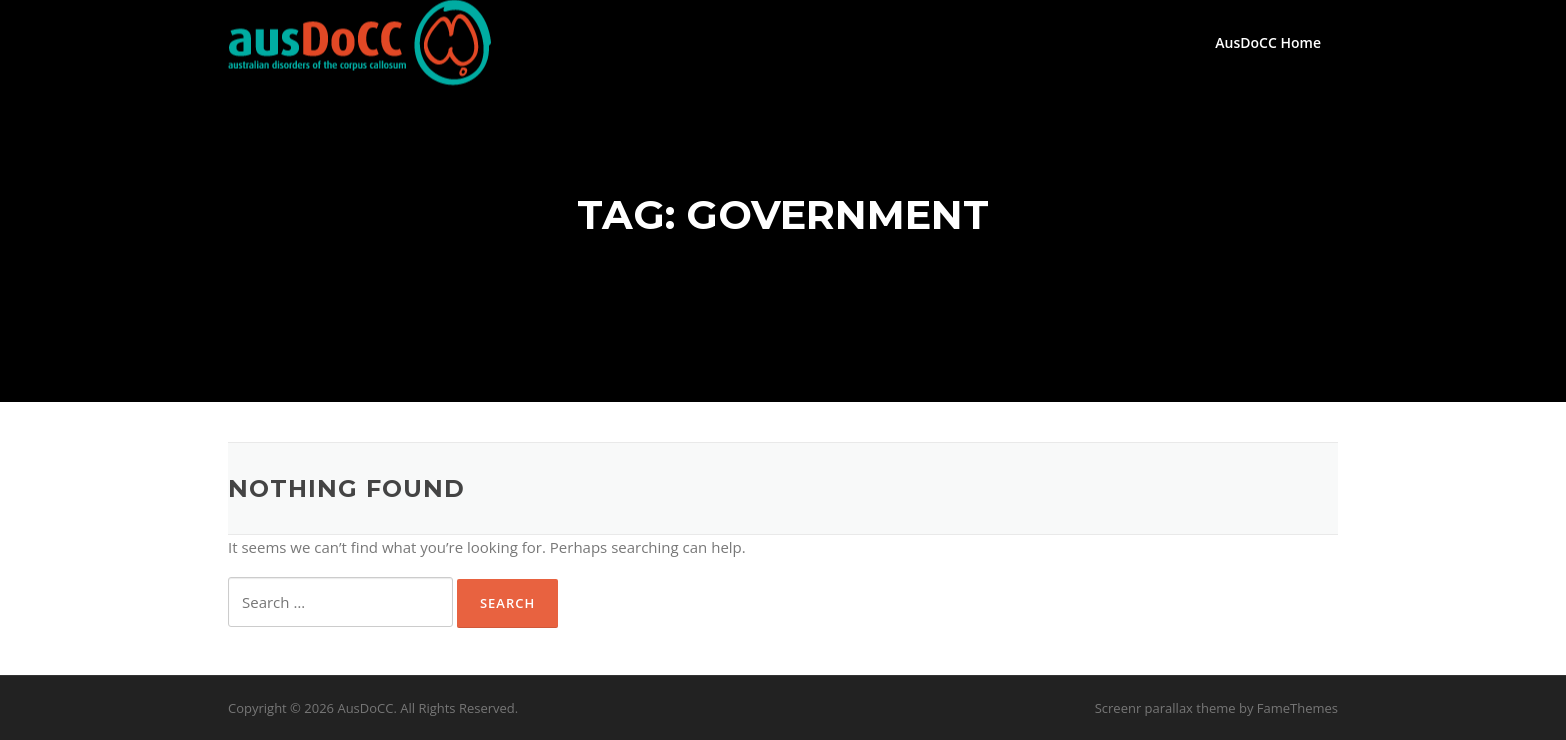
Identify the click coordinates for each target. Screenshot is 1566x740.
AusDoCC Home (1268, 42)
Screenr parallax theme (1165, 708)
